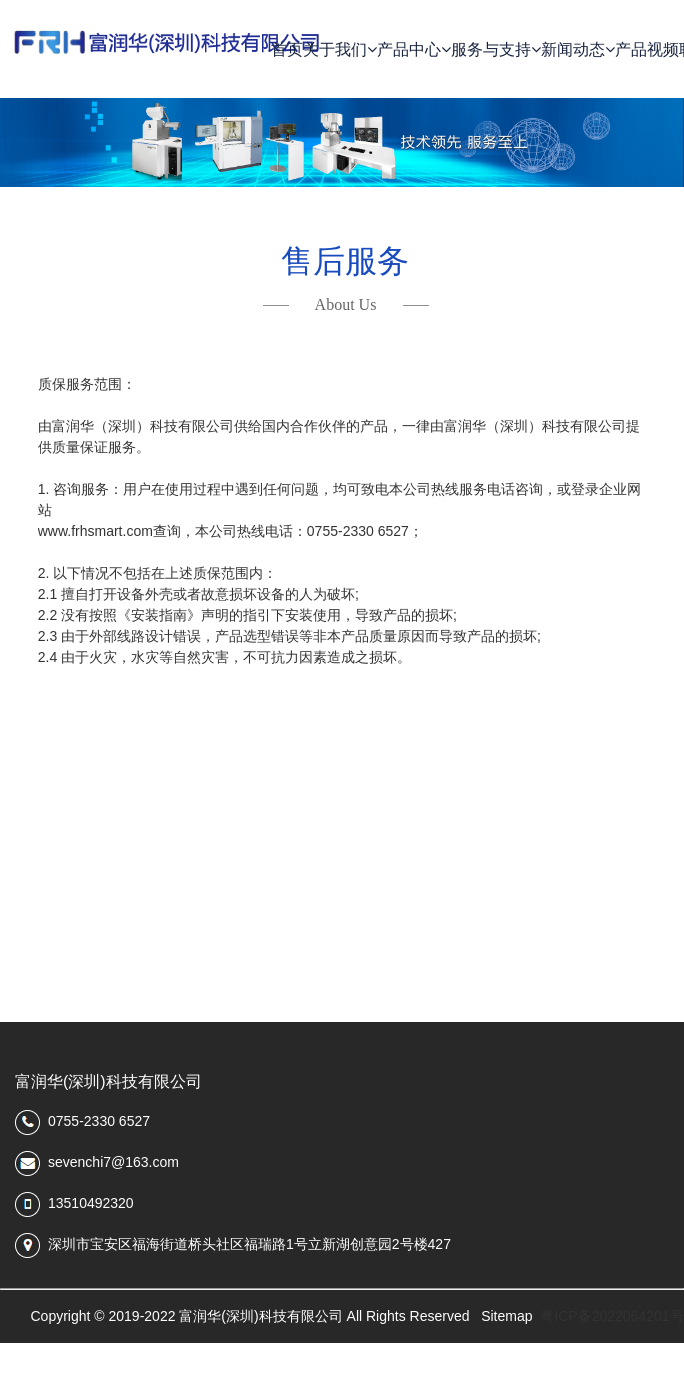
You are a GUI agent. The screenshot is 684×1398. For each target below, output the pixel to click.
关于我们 (340, 49)
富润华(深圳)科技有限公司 (108, 1081)
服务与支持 (496, 49)
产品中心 (414, 49)
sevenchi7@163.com (113, 1162)
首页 (287, 49)
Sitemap (506, 1316)
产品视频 (647, 49)
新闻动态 (578, 49)
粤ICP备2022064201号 (611, 1316)
